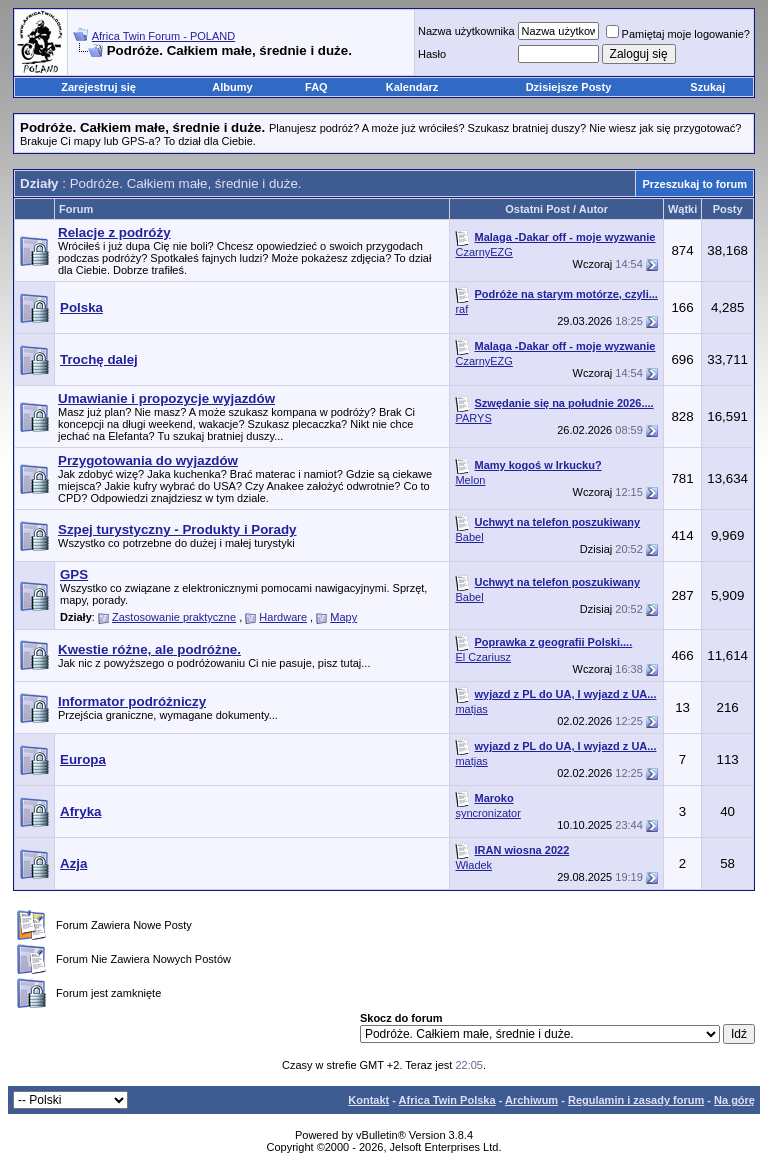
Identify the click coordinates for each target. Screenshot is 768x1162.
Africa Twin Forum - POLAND (163, 36)
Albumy (232, 87)
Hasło (432, 54)
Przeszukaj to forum (694, 184)
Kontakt (368, 1100)
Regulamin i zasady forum (636, 1100)
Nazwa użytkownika (466, 31)
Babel (469, 537)
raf (461, 309)
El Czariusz (483, 657)
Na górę (734, 1100)
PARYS (473, 418)
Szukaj (707, 87)
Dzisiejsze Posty (569, 87)
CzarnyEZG (483, 252)
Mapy (343, 617)
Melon (470, 480)
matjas (471, 709)
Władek (473, 865)
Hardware (283, 617)
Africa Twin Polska (447, 1100)
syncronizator (487, 813)
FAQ (316, 87)
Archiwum (531, 1100)
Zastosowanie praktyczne (174, 617)
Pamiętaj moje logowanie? (678, 34)
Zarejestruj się (98, 87)
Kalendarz (412, 87)
